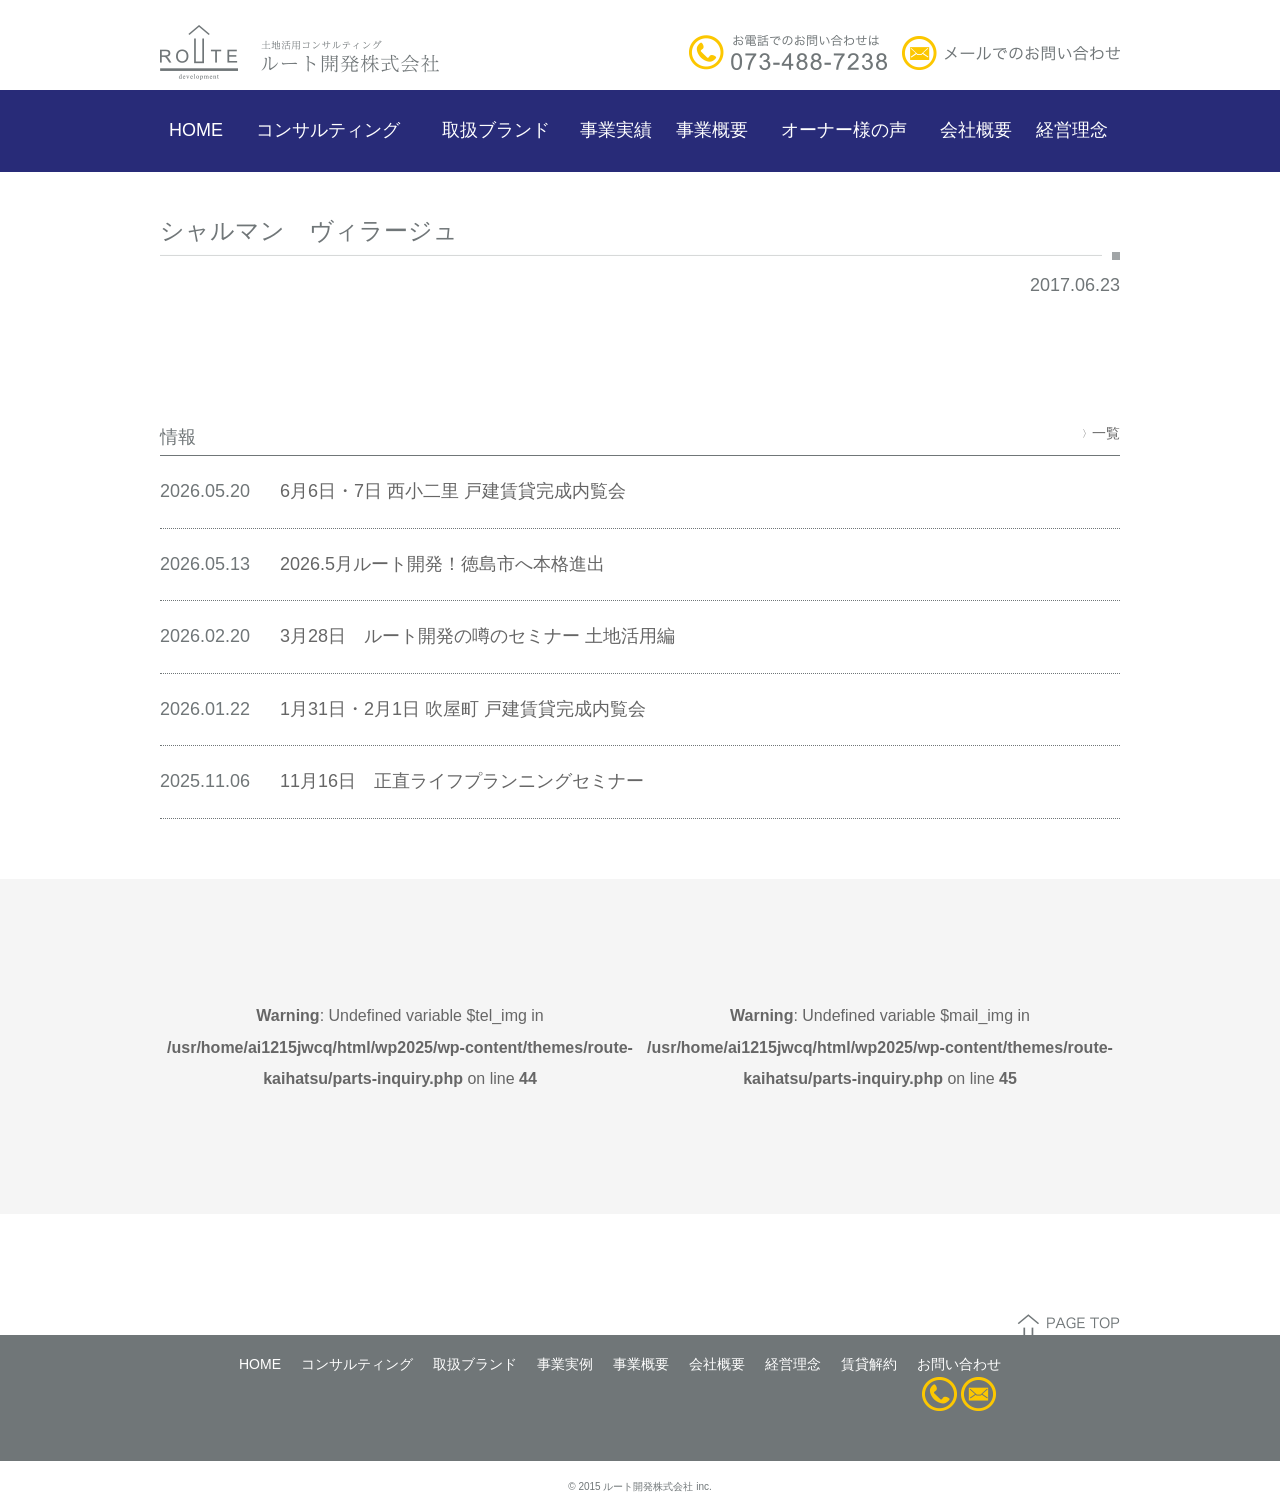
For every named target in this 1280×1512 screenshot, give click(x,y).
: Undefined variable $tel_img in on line (400, 1047)
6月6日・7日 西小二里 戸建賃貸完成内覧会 (453, 491)
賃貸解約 (869, 1364)
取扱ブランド (496, 130)
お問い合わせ (959, 1364)
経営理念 (1072, 130)
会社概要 (976, 130)
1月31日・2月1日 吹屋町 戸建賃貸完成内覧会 (463, 709)
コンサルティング (328, 130)
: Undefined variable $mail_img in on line (880, 1047)
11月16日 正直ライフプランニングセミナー (462, 781)
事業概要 (712, 130)
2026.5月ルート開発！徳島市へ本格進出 (442, 564)
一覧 (1101, 433)
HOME (196, 130)
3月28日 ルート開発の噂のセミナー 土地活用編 (477, 636)
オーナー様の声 (844, 130)
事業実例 (565, 1364)
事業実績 (616, 130)
